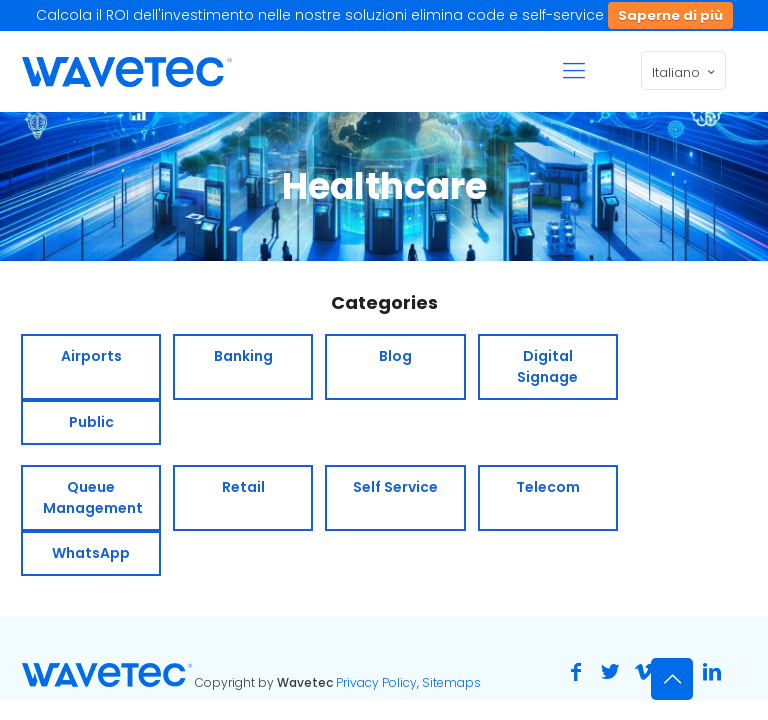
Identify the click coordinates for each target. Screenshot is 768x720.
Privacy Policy (376, 682)
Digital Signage (547, 366)
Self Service (395, 487)
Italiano (685, 72)
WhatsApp (91, 553)
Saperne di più (670, 15)
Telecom (548, 487)
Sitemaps (451, 682)
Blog (395, 356)
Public (91, 422)
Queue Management (93, 497)
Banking (243, 356)
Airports (91, 356)
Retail (243, 487)
